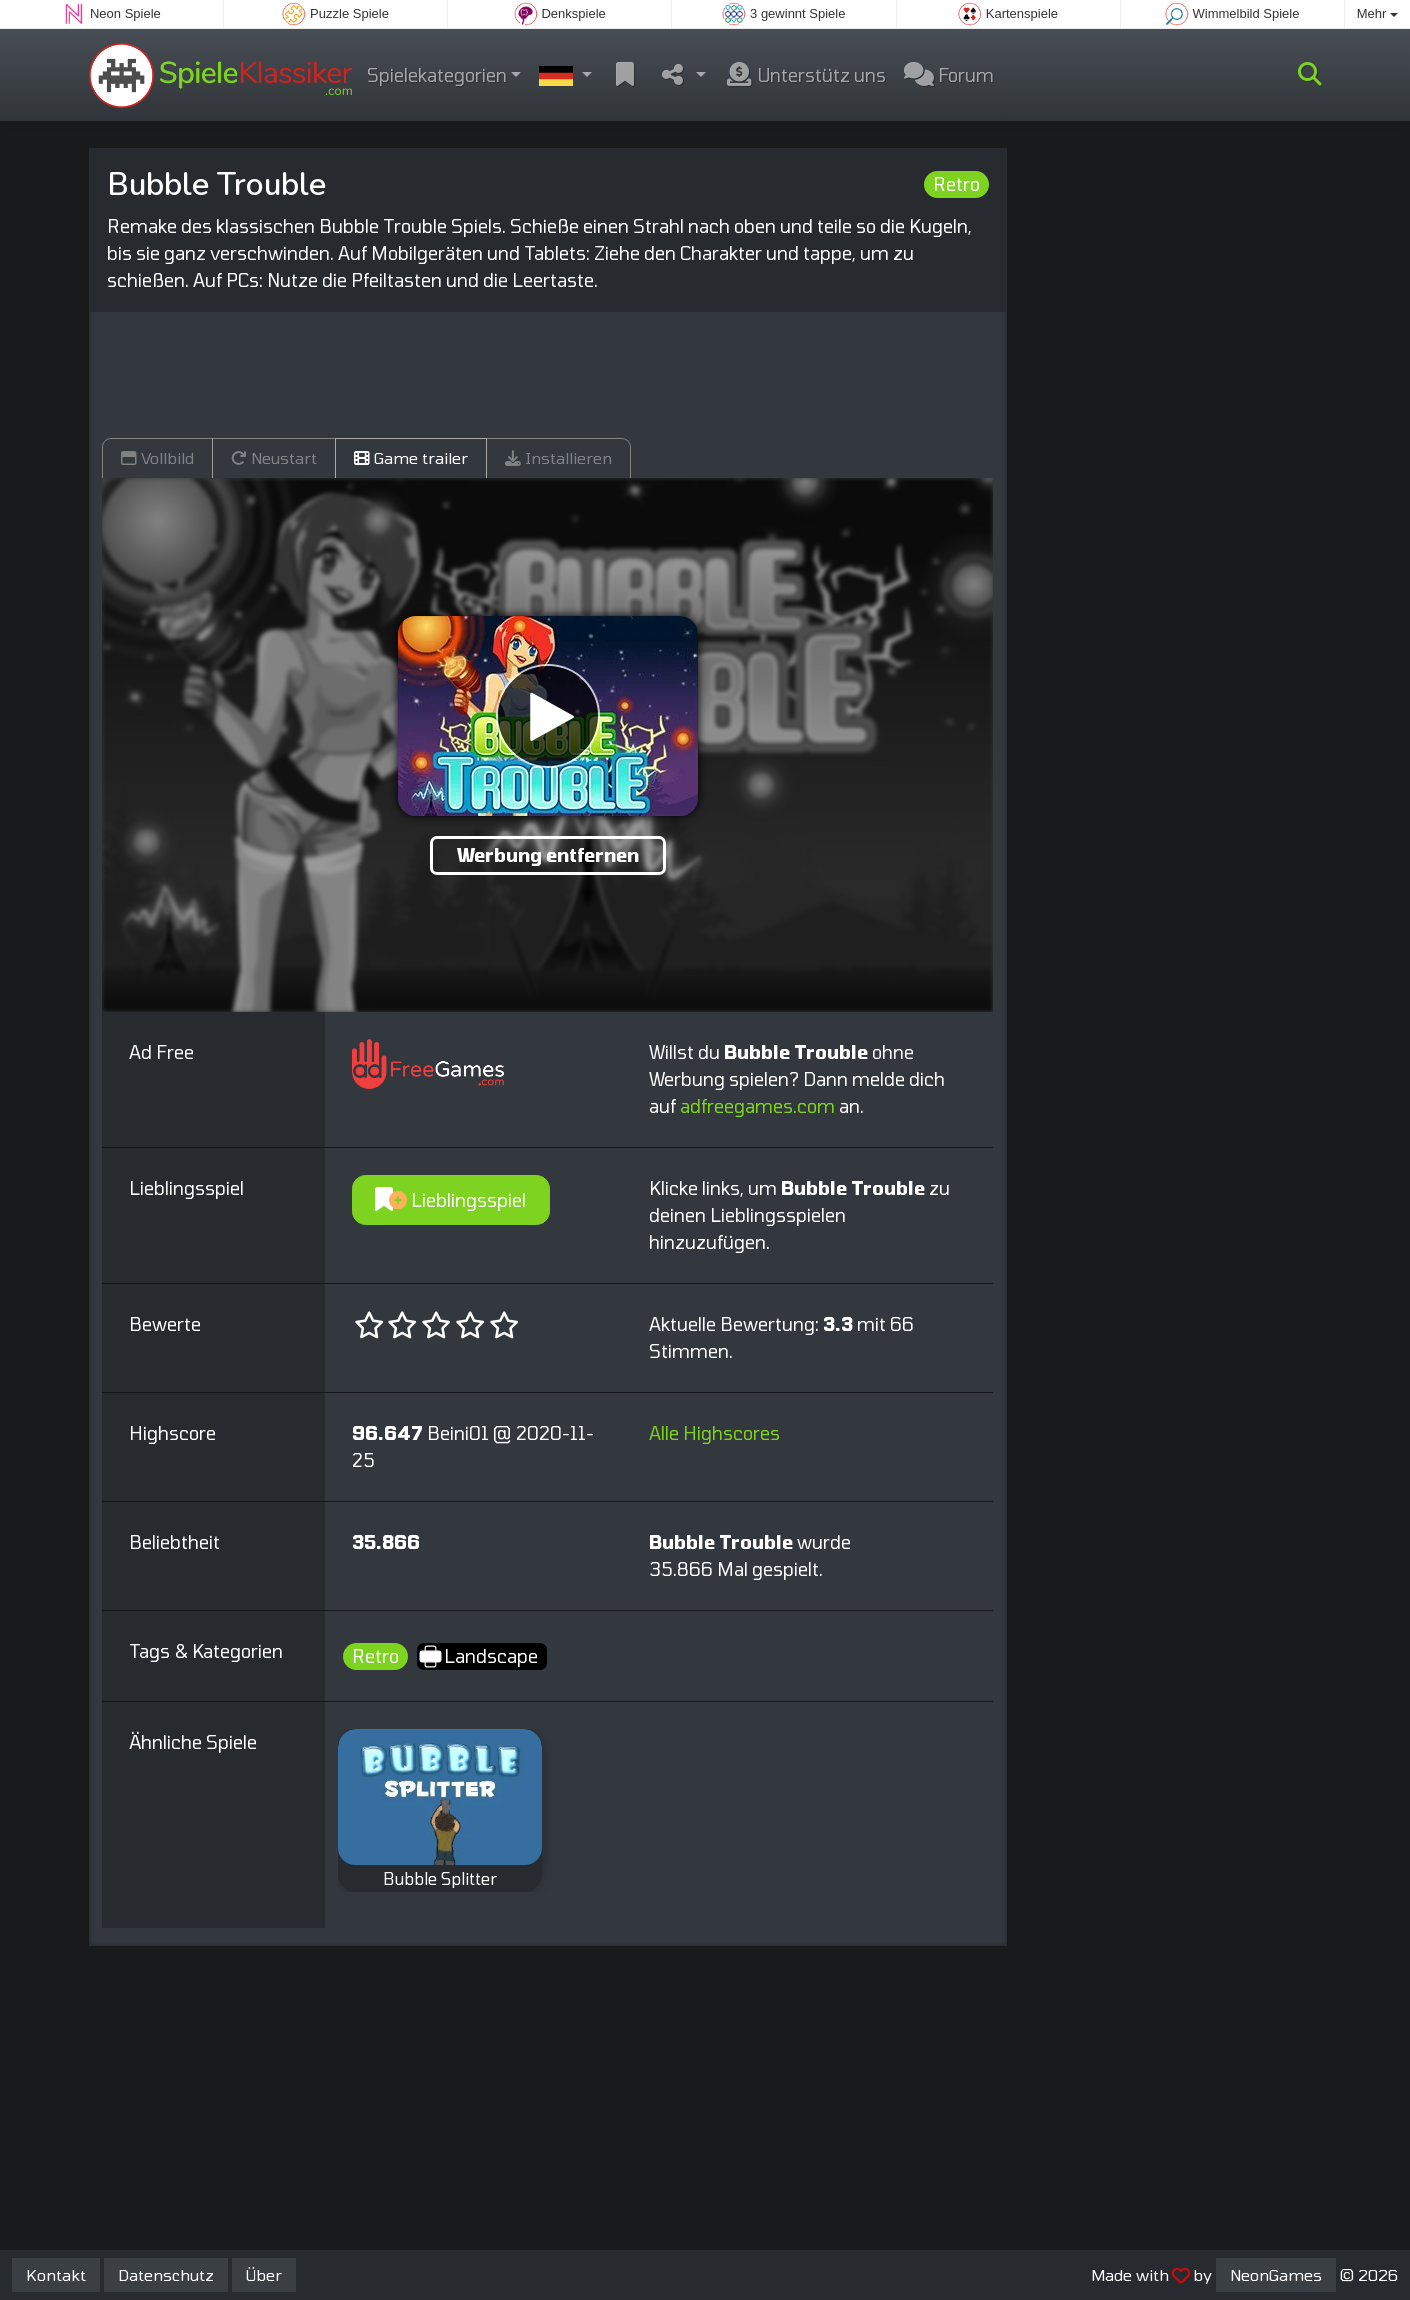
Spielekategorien (437, 75)
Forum (949, 75)
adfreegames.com (757, 1106)
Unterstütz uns (805, 75)
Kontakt (56, 2274)
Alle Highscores (714, 1433)
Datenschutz (166, 2274)
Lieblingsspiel (450, 1200)
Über (264, 2274)
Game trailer (411, 457)
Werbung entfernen (548, 855)
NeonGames (1276, 2274)
